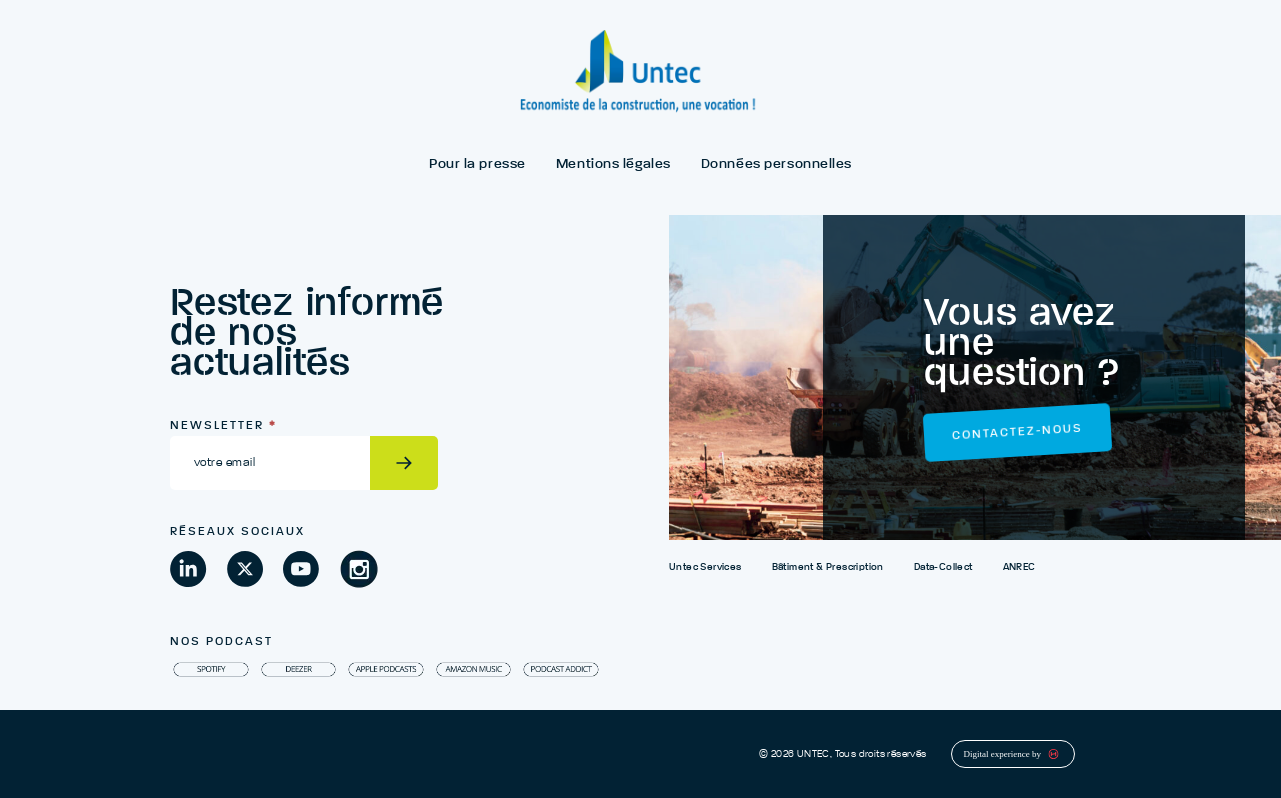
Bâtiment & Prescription (828, 567)
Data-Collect (943, 567)
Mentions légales (613, 164)
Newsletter (223, 426)
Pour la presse (477, 164)
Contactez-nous (1017, 433)
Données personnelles (776, 164)
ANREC (1019, 567)
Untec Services (705, 567)
